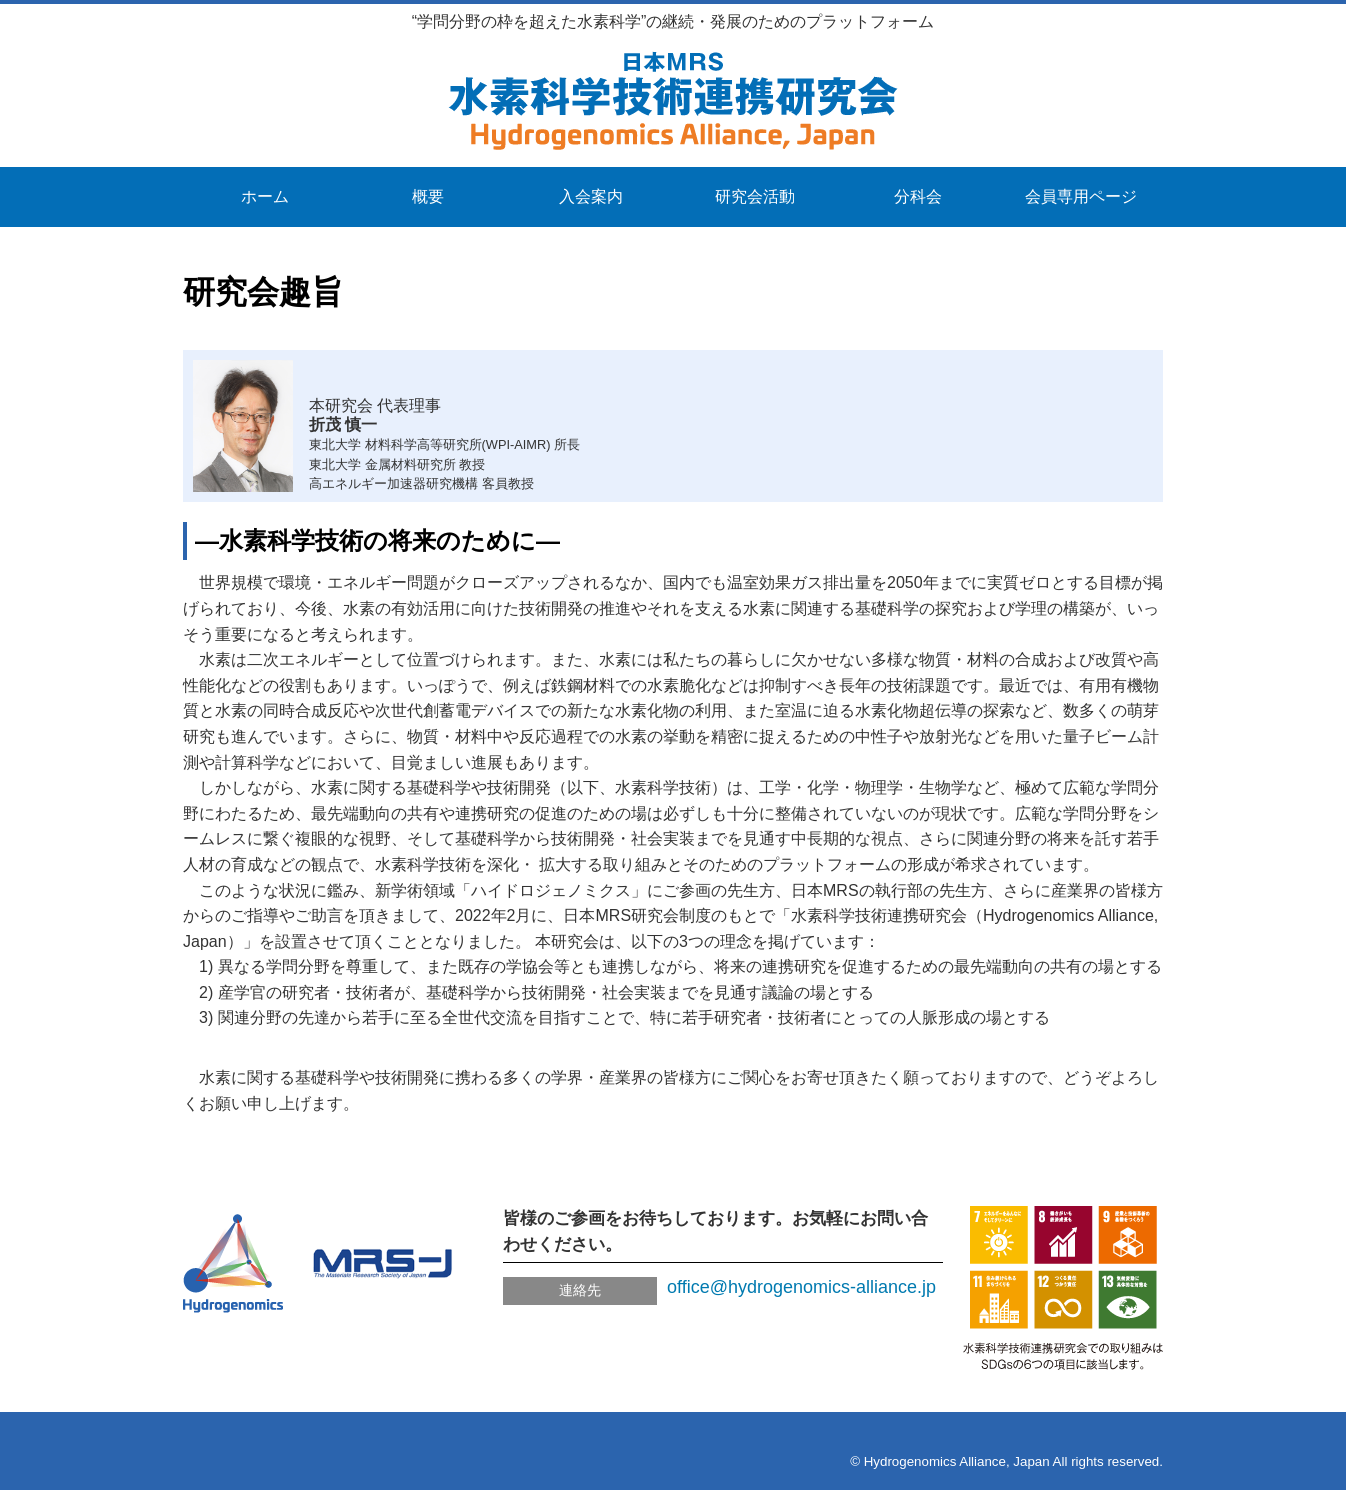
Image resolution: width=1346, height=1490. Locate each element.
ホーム (265, 196)
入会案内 (591, 196)
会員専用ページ (1081, 196)
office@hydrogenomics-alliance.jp (801, 1287)
